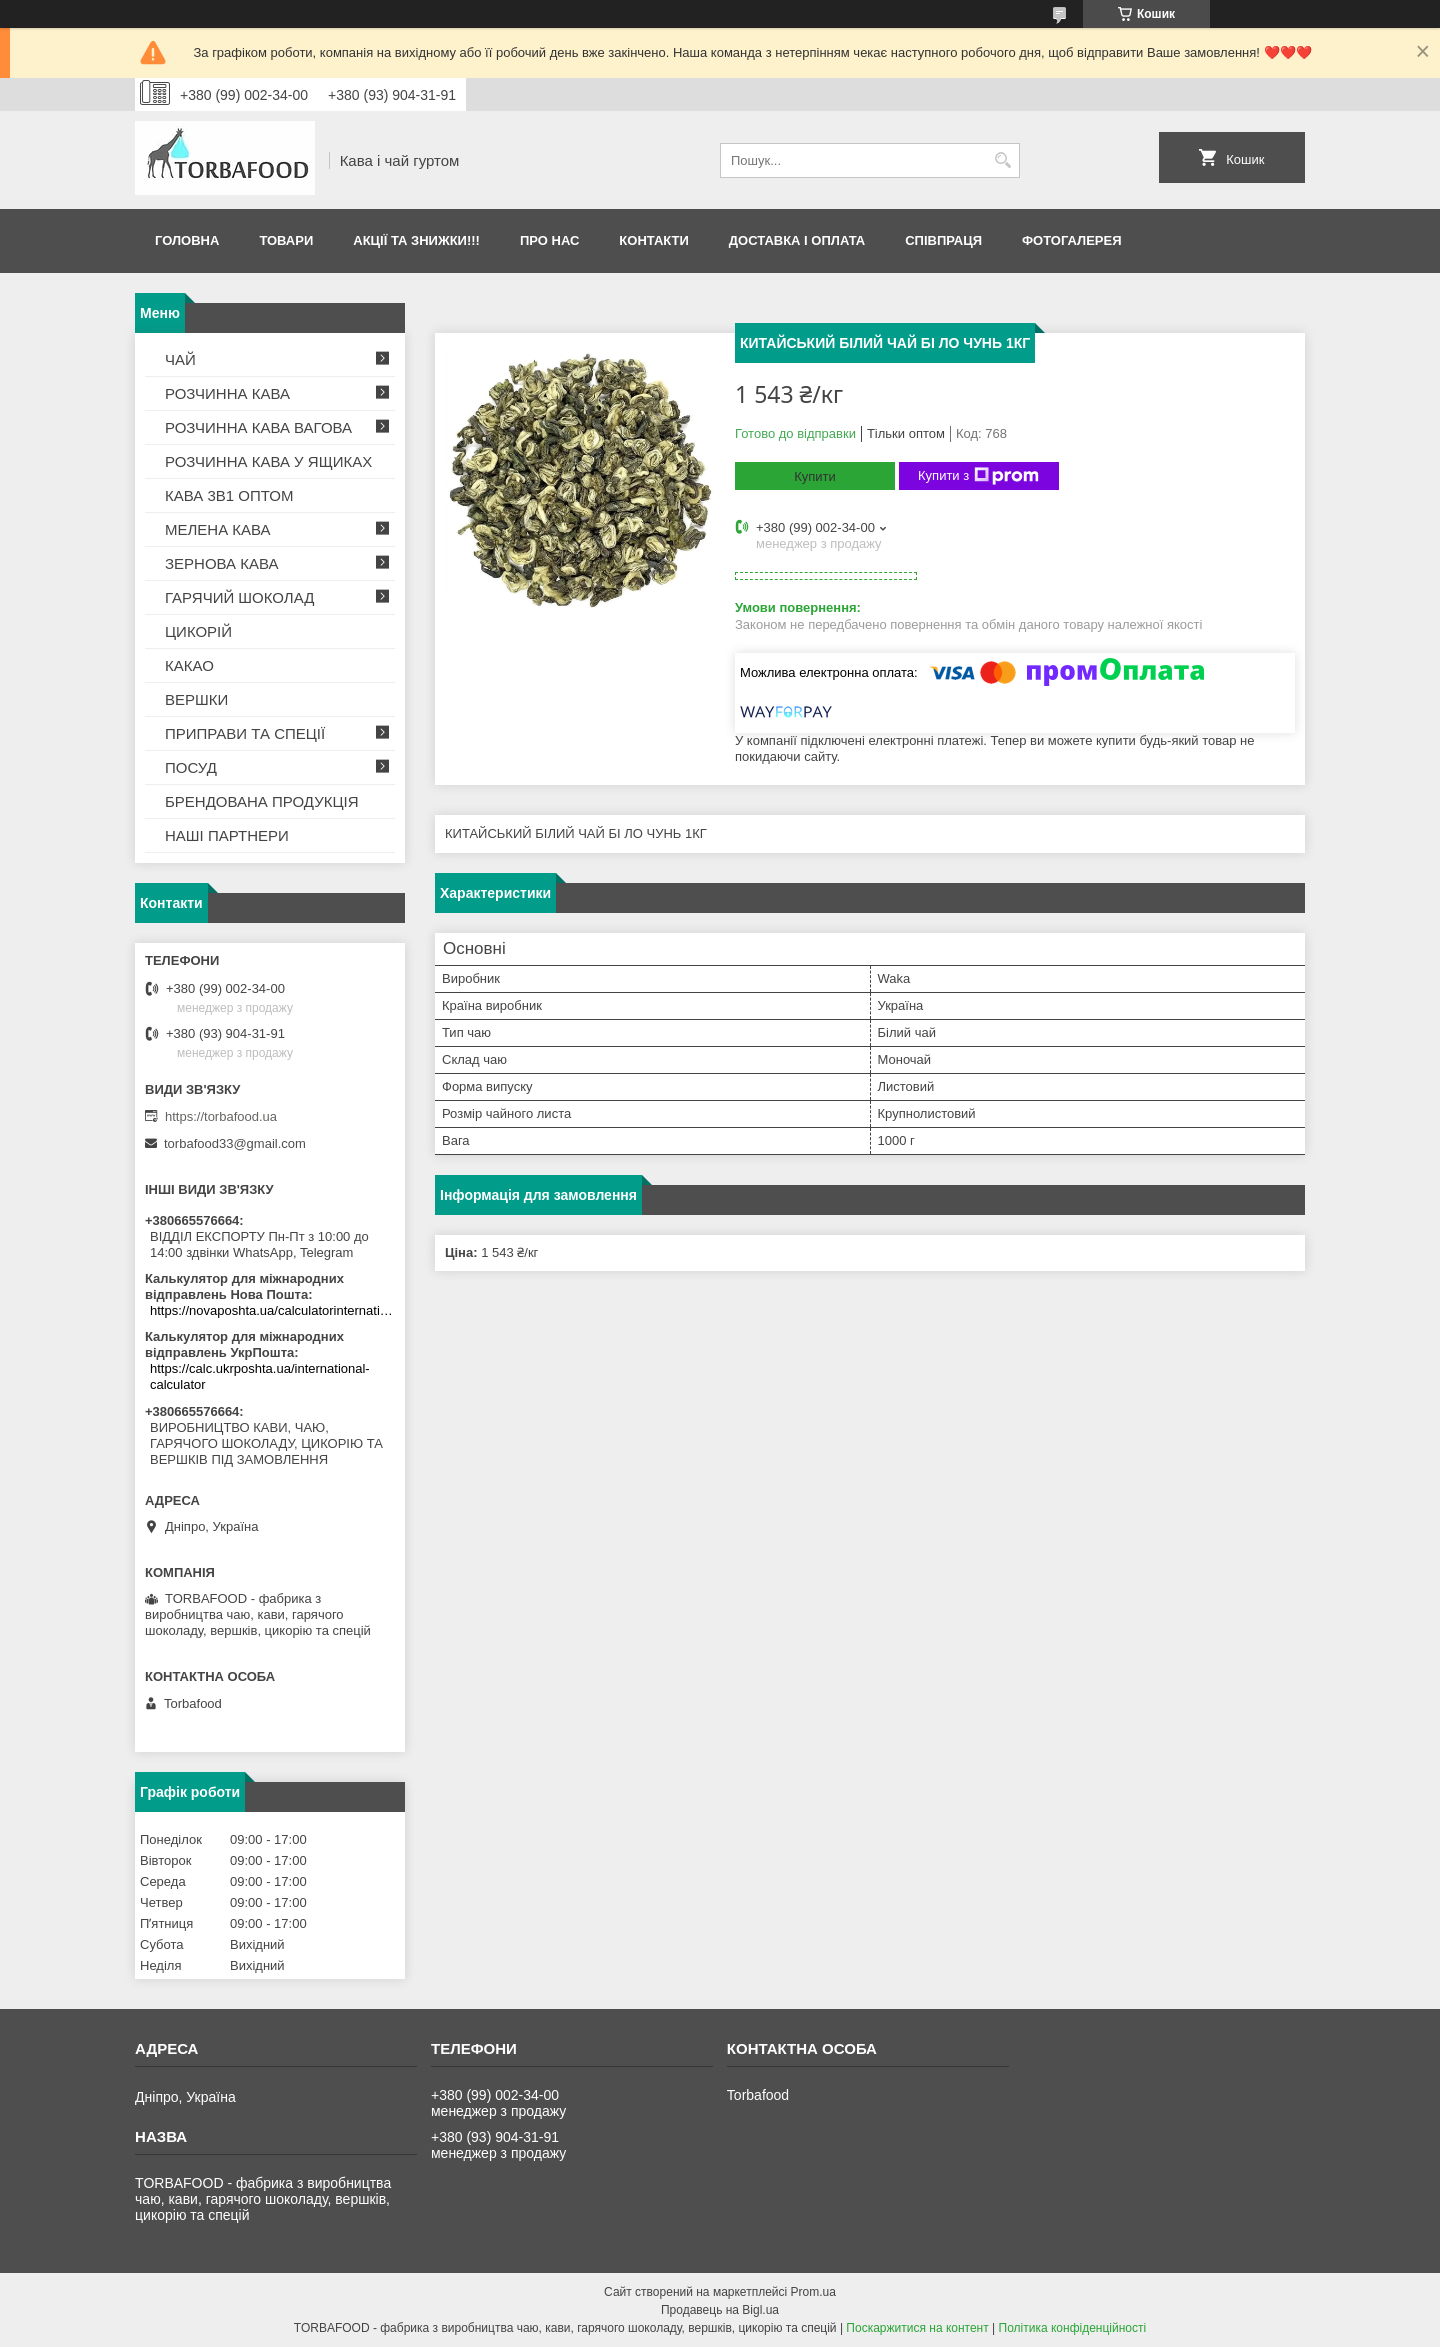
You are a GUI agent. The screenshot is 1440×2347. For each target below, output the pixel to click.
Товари (286, 240)
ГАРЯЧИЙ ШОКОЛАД (239, 597)
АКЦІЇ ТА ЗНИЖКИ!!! (416, 240)
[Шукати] (1002, 160)
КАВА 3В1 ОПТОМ (229, 495)
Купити (815, 476)
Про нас (549, 240)
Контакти (654, 240)
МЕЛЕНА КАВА (218, 529)
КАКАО (189, 665)
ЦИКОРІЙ (198, 631)
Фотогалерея (1072, 240)
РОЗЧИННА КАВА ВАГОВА (258, 427)
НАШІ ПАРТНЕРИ (227, 835)
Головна (187, 240)
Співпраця (943, 240)
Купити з (978, 476)
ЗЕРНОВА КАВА (222, 563)
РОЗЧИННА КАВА (227, 393)
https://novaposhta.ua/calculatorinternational (272, 1310)
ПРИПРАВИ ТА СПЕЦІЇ (245, 733)
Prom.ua (813, 2292)
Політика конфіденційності (1073, 2328)
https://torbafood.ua (221, 1116)
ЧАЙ (180, 359)
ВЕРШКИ (196, 699)
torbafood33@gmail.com (235, 1143)
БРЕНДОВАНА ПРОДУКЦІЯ (262, 801)
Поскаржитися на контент (917, 2328)
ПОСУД (191, 767)
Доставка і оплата (797, 240)
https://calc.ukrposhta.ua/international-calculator (260, 1376)
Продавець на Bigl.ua (720, 2310)
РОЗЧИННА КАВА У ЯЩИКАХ (268, 461)
